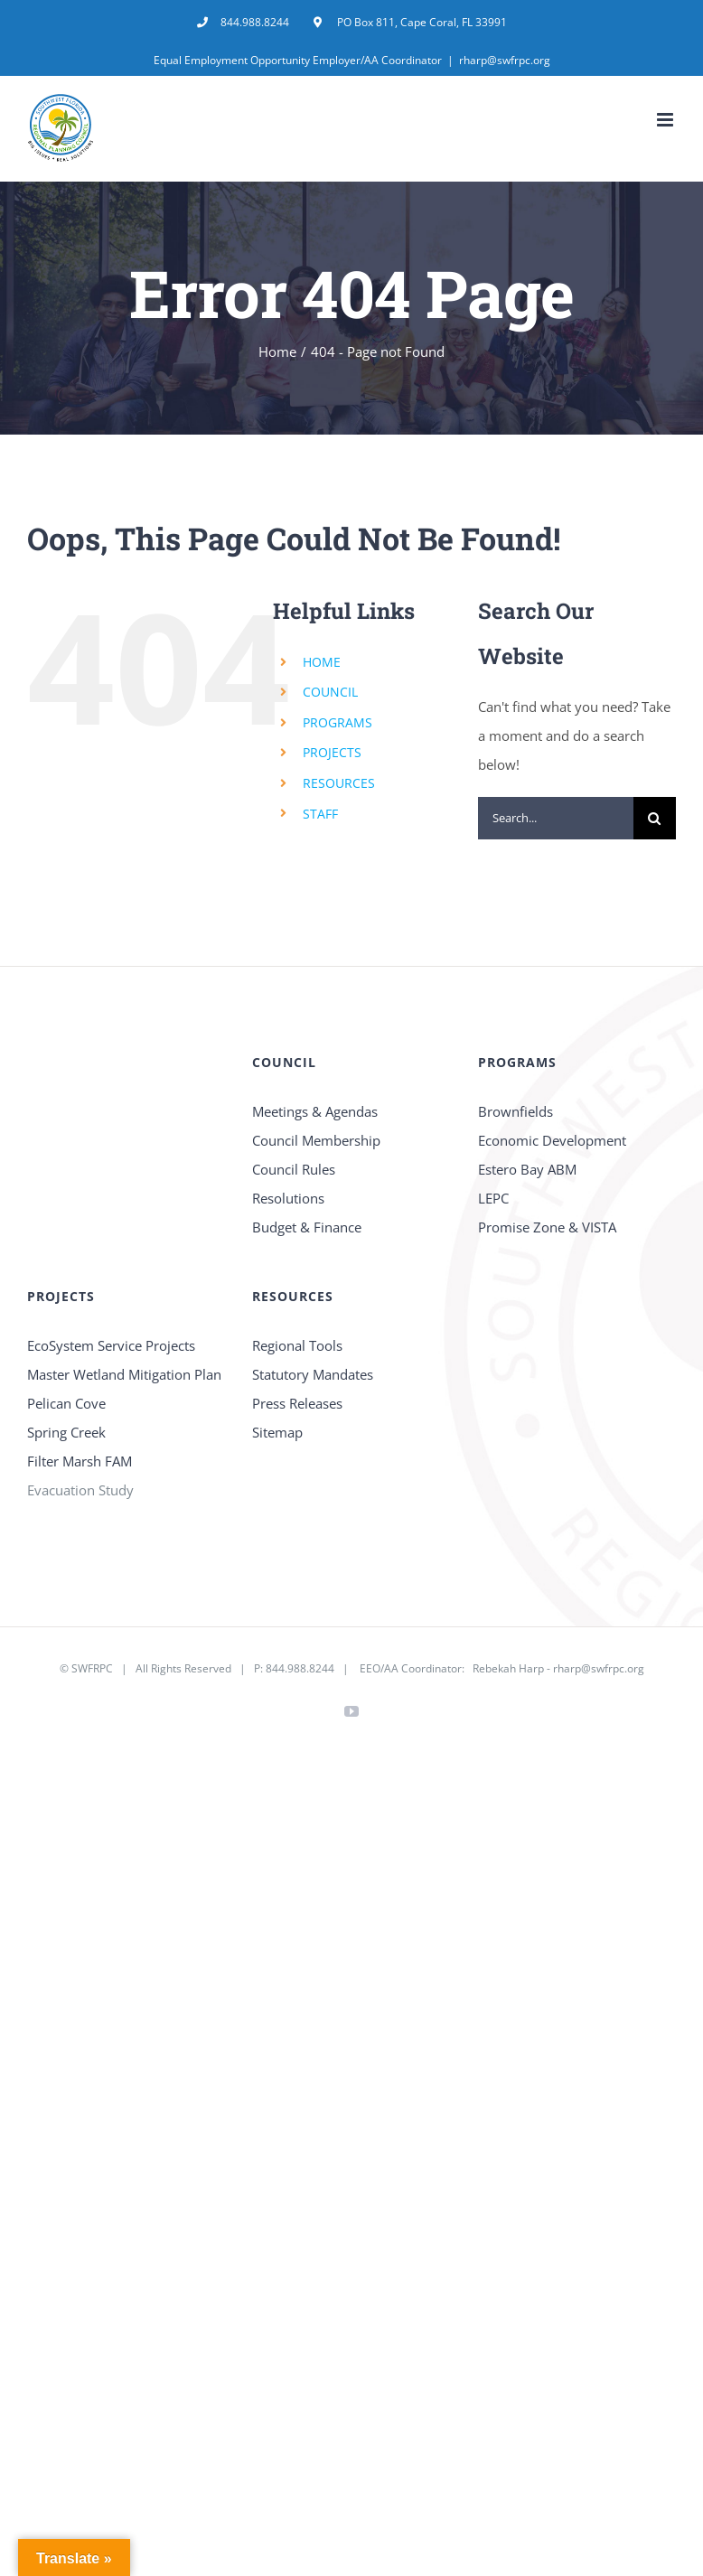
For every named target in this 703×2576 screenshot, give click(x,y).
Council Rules (293, 1169)
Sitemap (277, 1432)
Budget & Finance (306, 1227)
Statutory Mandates (312, 1374)
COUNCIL (330, 691)
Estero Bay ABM (527, 1169)
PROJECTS (332, 752)
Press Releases (297, 1403)
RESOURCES (339, 783)
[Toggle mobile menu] (666, 119)
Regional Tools (297, 1345)
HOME (322, 661)
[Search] (654, 818)
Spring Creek (66, 1432)
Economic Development (552, 1140)
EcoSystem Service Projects (111, 1345)
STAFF (320, 813)
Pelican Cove (66, 1403)
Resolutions (288, 1198)
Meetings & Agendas (315, 1111)
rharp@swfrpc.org (504, 60)
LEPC (493, 1198)
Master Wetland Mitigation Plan (124, 1374)
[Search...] (555, 818)
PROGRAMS (337, 722)
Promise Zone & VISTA (547, 1227)
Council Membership (316, 1140)
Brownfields (515, 1111)
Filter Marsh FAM (79, 1461)
